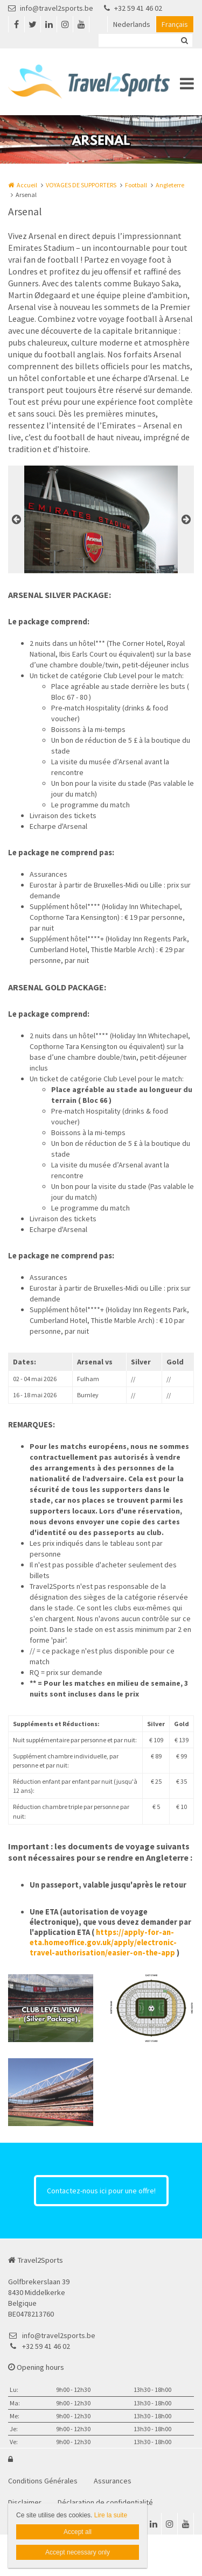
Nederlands (131, 24)
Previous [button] (16, 519)
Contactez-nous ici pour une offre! (101, 2190)
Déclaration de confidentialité (105, 2502)
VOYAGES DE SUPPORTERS (81, 185)
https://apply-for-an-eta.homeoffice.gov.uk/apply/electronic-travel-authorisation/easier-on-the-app (103, 1942)
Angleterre (170, 185)
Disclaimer (24, 2502)
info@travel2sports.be (50, 8)
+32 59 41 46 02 (133, 8)
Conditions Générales (43, 2481)
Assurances (112, 2481)
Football (136, 185)
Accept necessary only (77, 2552)
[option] (101, 519)
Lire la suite (110, 2515)
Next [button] (186, 519)
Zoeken (184, 40)
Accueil (27, 185)
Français (175, 24)
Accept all (78, 2532)
